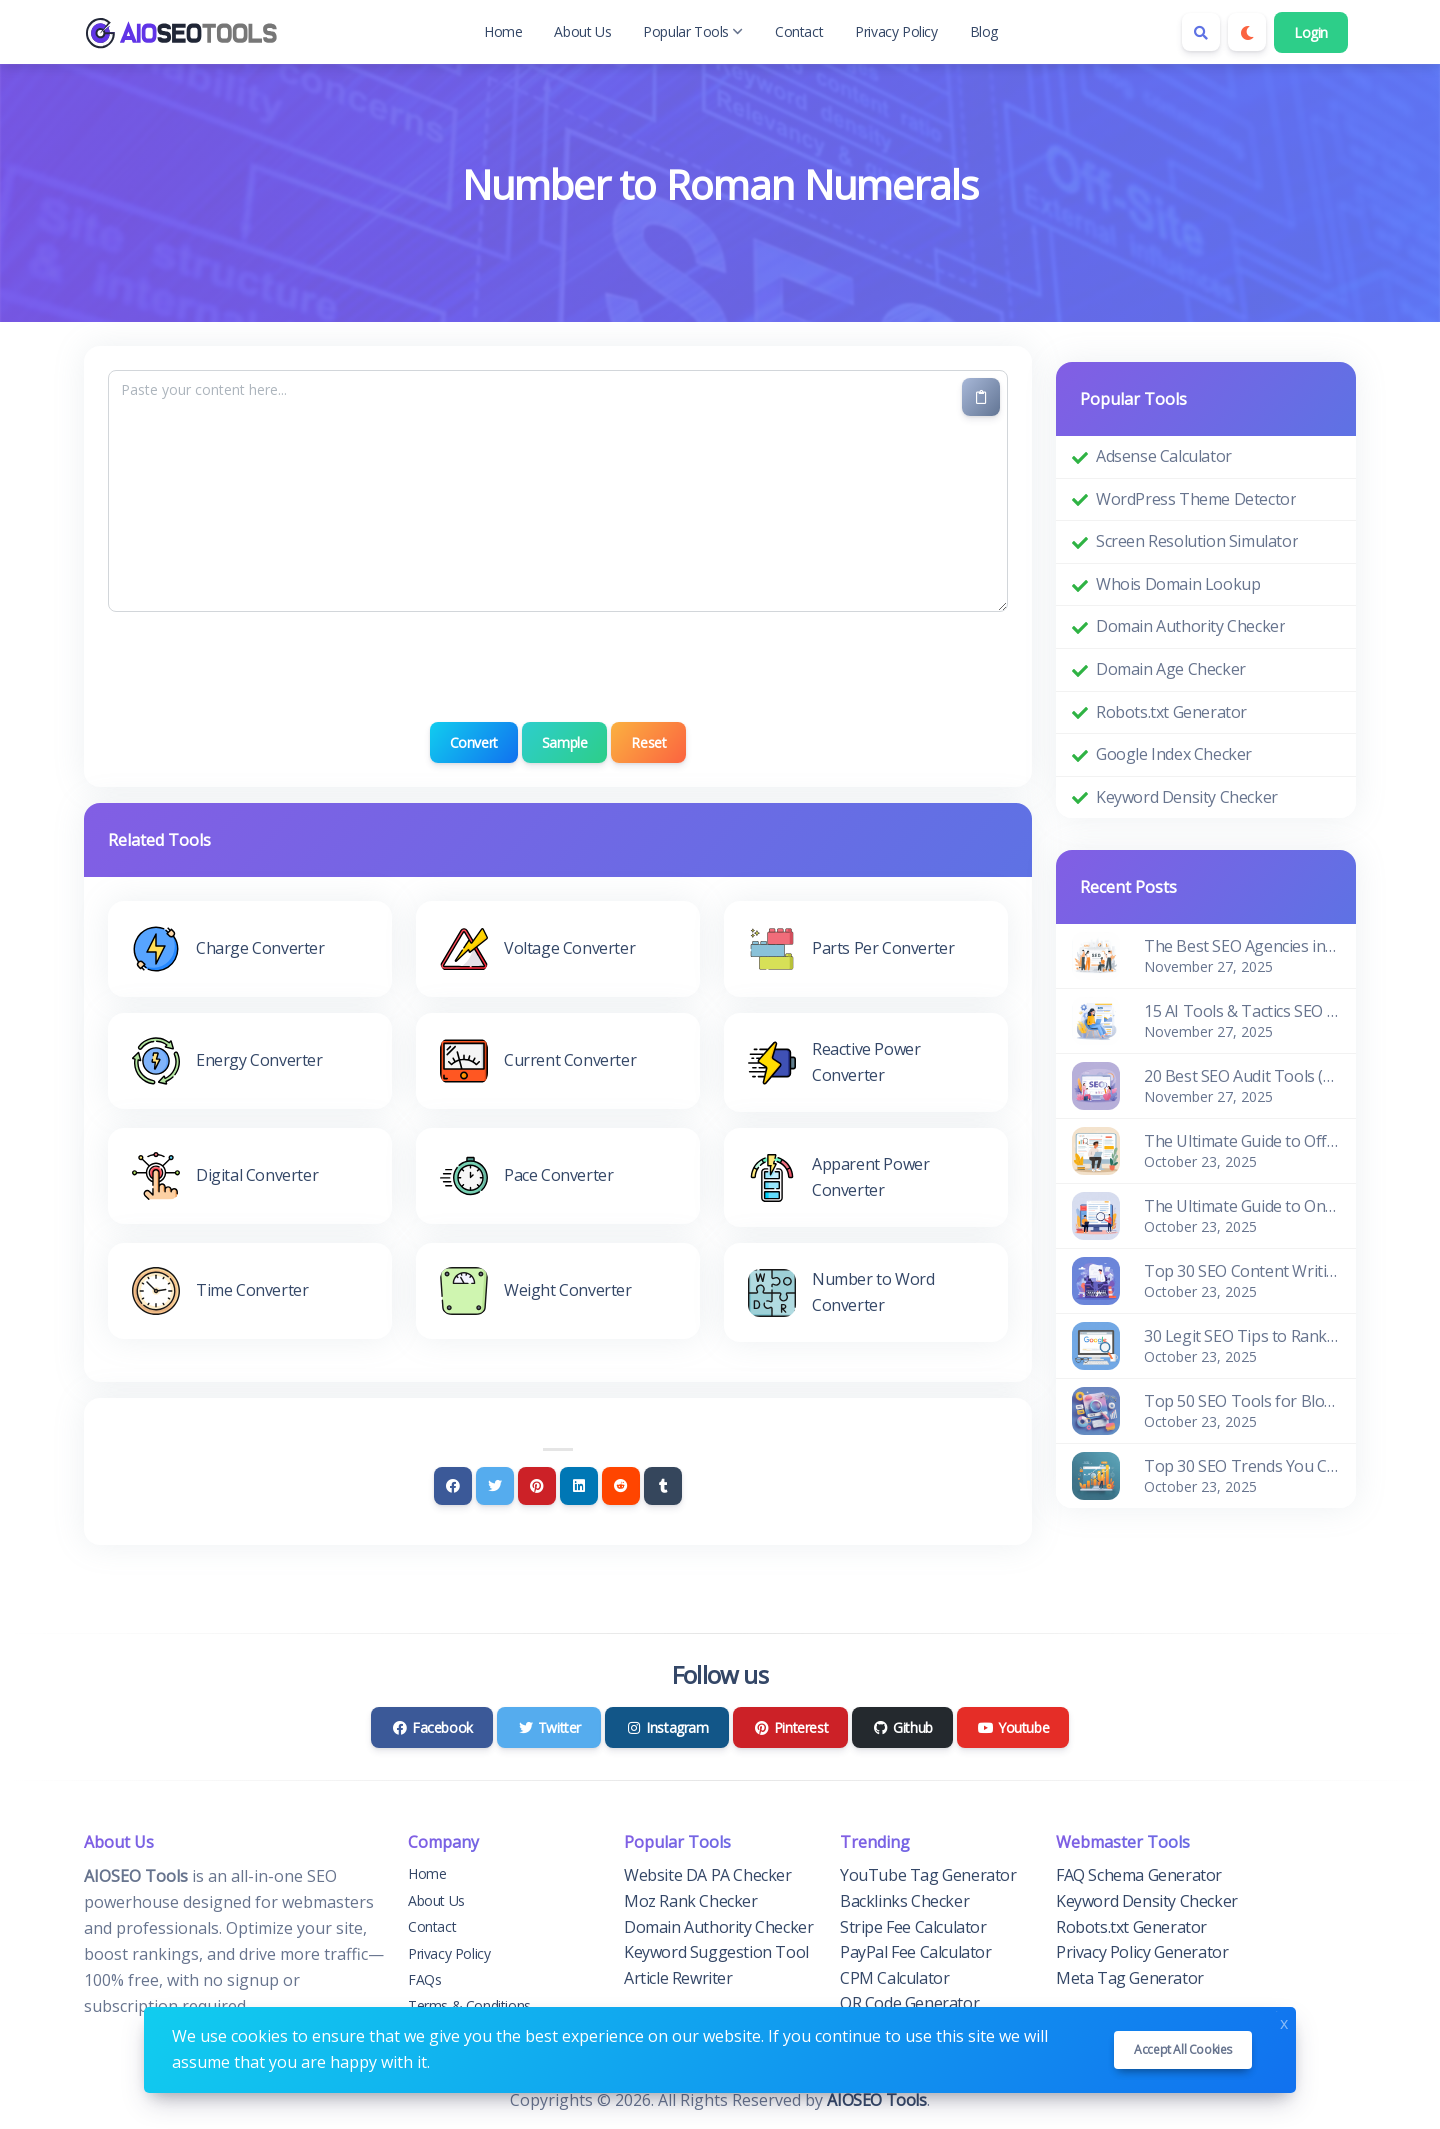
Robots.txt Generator (1171, 712)
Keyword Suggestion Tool (716, 1952)
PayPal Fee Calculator (916, 1952)
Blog (984, 31)
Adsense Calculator (1164, 456)
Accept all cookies (1183, 2049)
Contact (799, 31)
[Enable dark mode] (1247, 32)
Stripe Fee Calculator (913, 1927)
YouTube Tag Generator (928, 1875)
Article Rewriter (678, 1978)
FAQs (424, 1979)
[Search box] (1201, 32)
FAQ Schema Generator (1139, 1875)
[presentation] (558, 667)
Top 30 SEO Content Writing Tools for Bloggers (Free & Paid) (1242, 1271)
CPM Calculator (894, 1978)
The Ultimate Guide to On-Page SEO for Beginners (1242, 1206)
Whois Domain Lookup (1178, 584)
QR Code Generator (909, 2003)
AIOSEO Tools (876, 2100)
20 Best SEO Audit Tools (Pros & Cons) (1242, 1076)
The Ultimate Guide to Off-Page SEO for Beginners (1242, 1141)
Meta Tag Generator (1130, 1978)
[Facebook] (453, 1486)
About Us (582, 31)
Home (503, 31)
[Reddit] (621, 1486)
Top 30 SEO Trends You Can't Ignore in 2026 (1242, 1466)
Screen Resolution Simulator (1197, 541)
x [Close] (1284, 2021)
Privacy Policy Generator (1142, 1952)
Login (1311, 32)
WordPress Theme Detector (1196, 499)
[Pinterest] (537, 1486)
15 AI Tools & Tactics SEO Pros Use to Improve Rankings (1242, 1011)
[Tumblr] (663, 1486)
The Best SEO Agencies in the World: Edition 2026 (1242, 946)
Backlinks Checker (904, 1901)
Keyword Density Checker (1187, 797)
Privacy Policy (896, 31)
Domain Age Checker (1171, 669)
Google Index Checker (1174, 754)
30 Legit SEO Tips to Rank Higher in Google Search (1242, 1336)
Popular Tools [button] (693, 31)
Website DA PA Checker (708, 1875)
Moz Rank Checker (691, 1901)
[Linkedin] (579, 1486)
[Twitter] (495, 1486)
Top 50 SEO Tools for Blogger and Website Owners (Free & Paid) (1242, 1401)
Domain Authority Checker (1190, 626)
